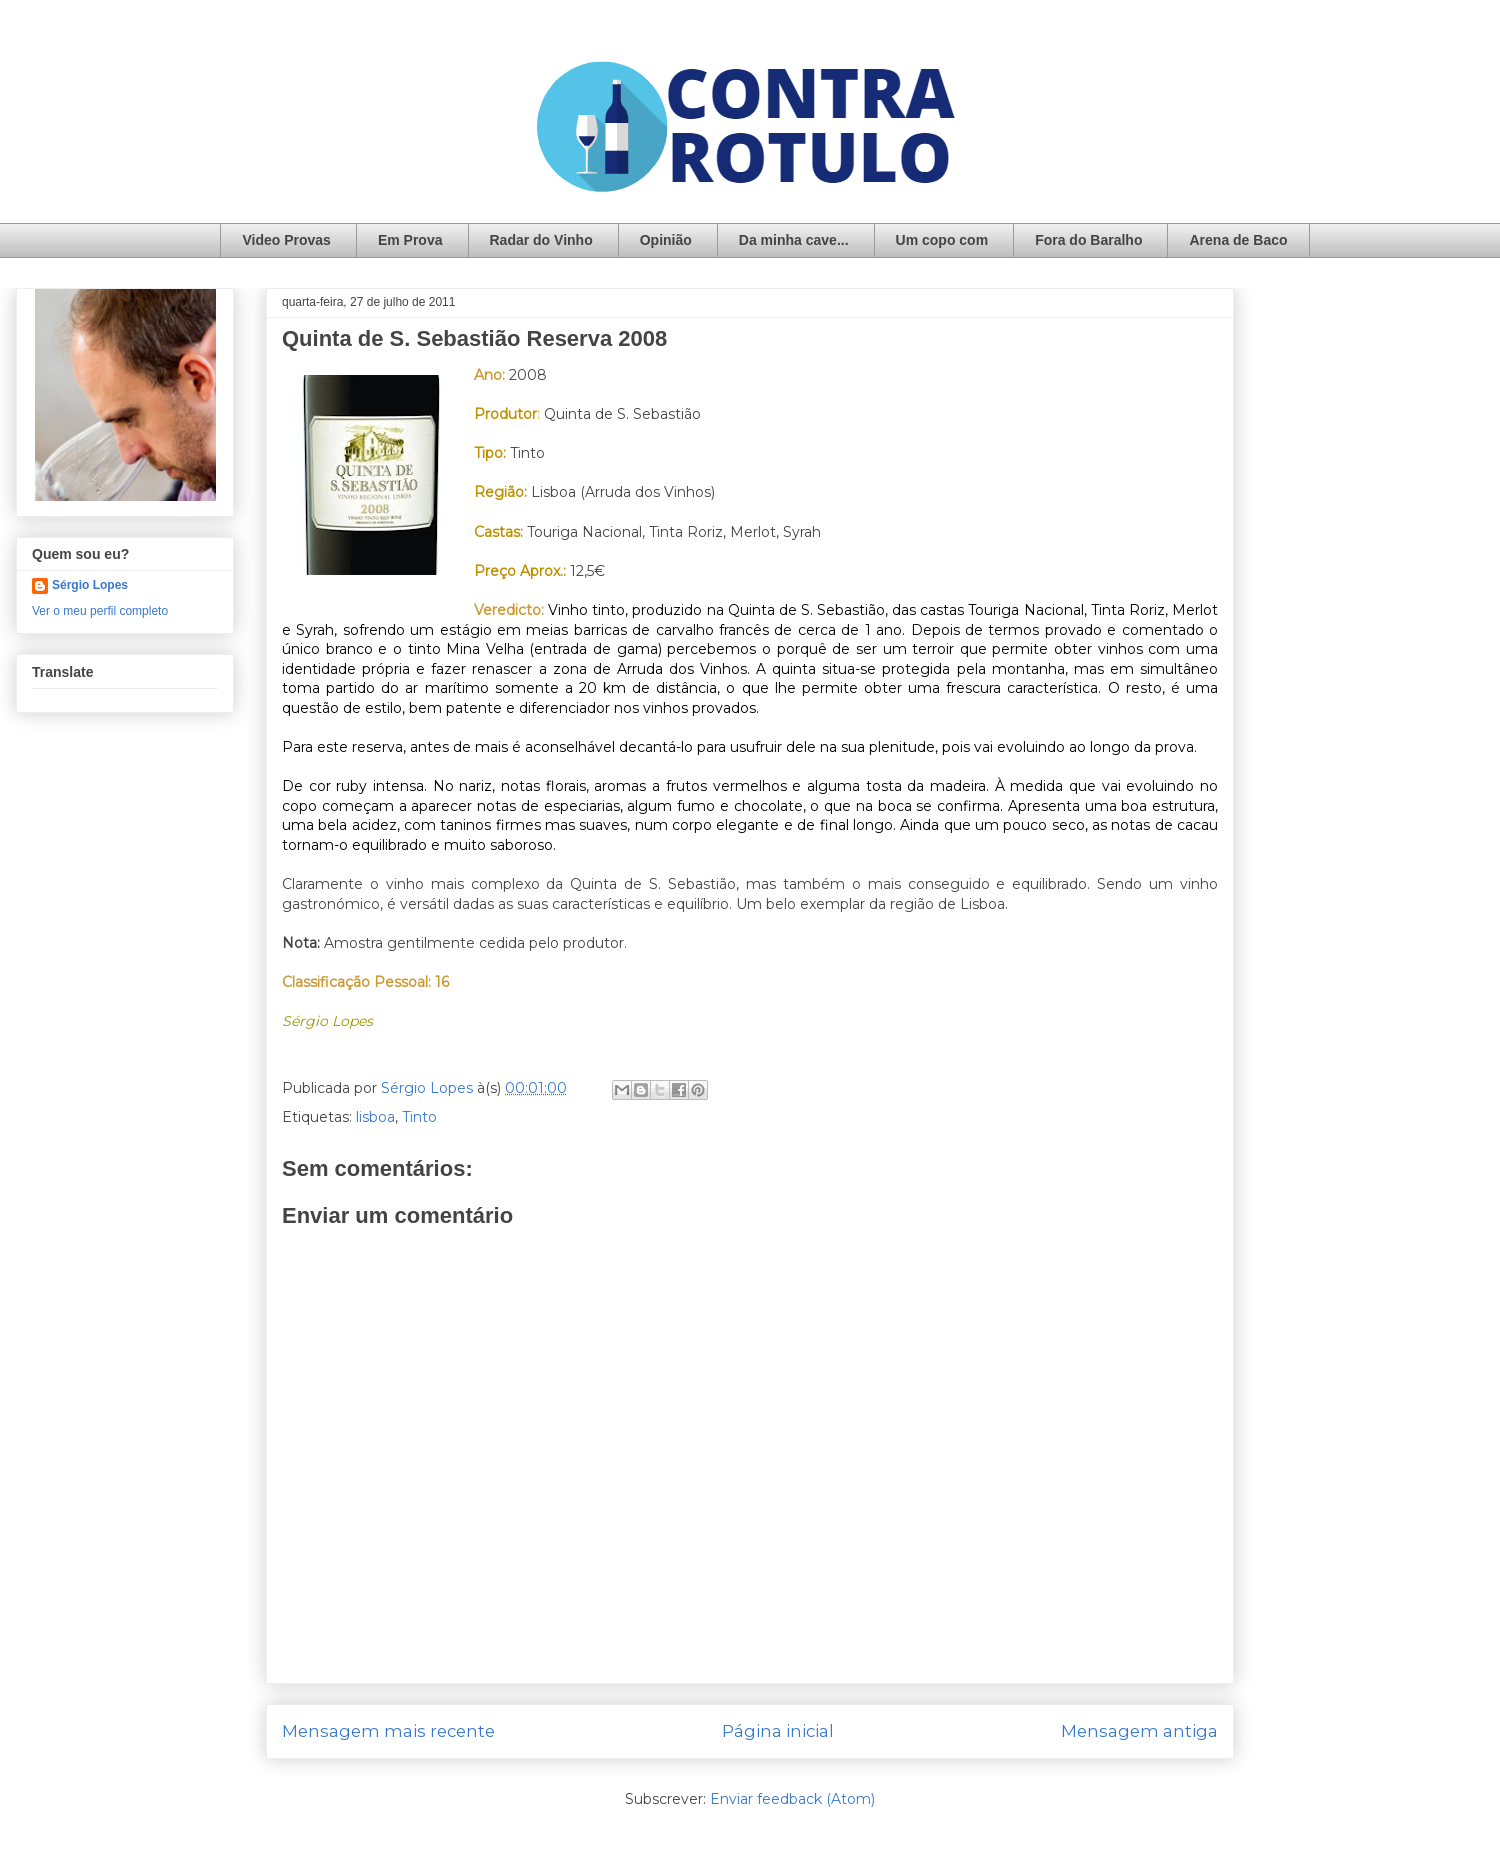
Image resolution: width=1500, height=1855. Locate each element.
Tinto (419, 1117)
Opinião (666, 240)
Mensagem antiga (1139, 1731)
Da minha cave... (794, 240)
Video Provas (286, 240)
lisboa (375, 1117)
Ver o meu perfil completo (100, 611)
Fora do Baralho (1088, 240)
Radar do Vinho (541, 240)
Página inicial (778, 1731)
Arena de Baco (1238, 240)
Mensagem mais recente (388, 1731)
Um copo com (942, 240)
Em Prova (410, 240)
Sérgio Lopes (90, 585)
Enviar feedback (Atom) (792, 1799)
